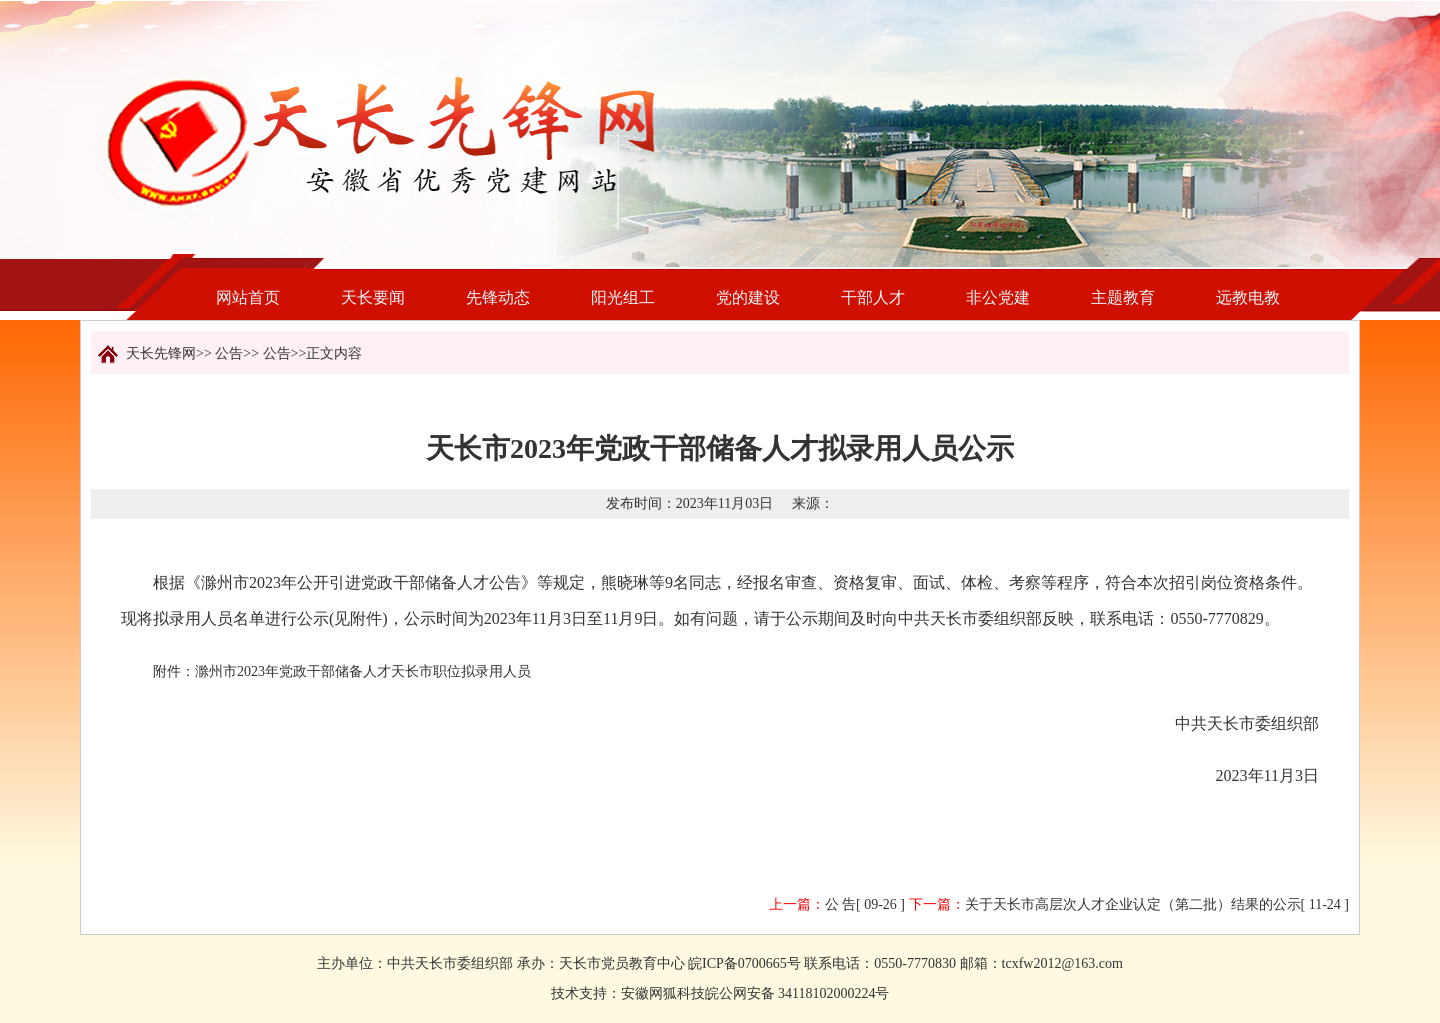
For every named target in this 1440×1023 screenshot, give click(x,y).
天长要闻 (373, 297)
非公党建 (998, 297)
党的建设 (748, 297)
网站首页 (248, 297)
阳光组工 (623, 297)
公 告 (841, 904)
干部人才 (873, 297)
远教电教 (1248, 297)
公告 (229, 353)
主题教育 (1123, 297)
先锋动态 (498, 297)
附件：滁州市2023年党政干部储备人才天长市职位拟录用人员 (342, 671)
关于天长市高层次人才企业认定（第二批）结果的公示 (1133, 904)
